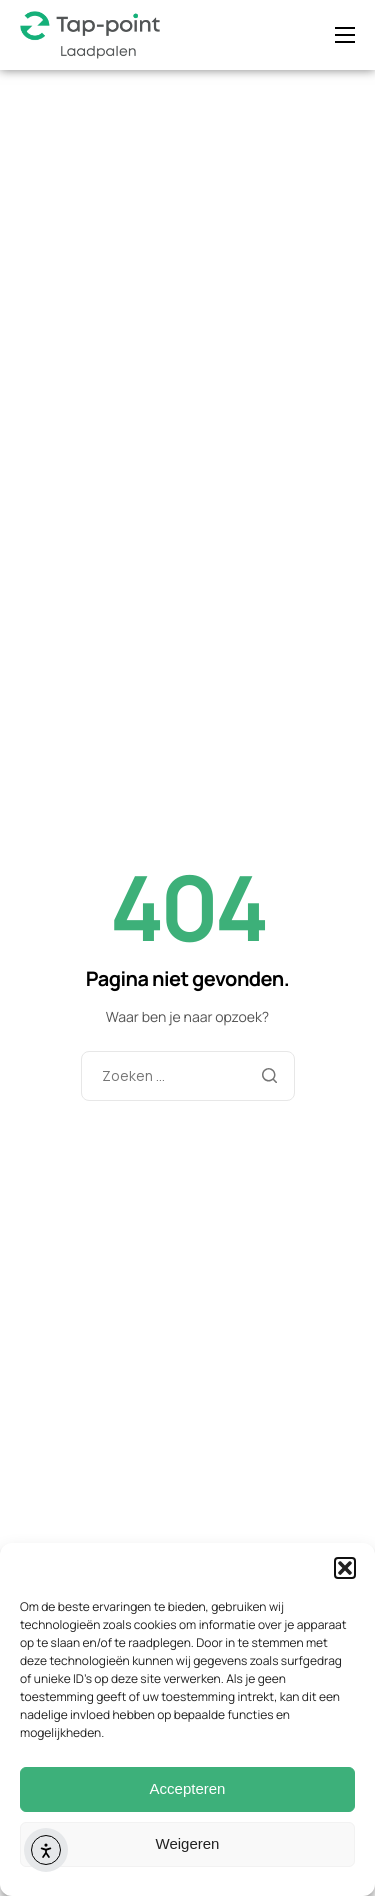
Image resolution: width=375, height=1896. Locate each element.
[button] (345, 1568)
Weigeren (188, 1843)
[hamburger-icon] (345, 35)
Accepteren (188, 1788)
